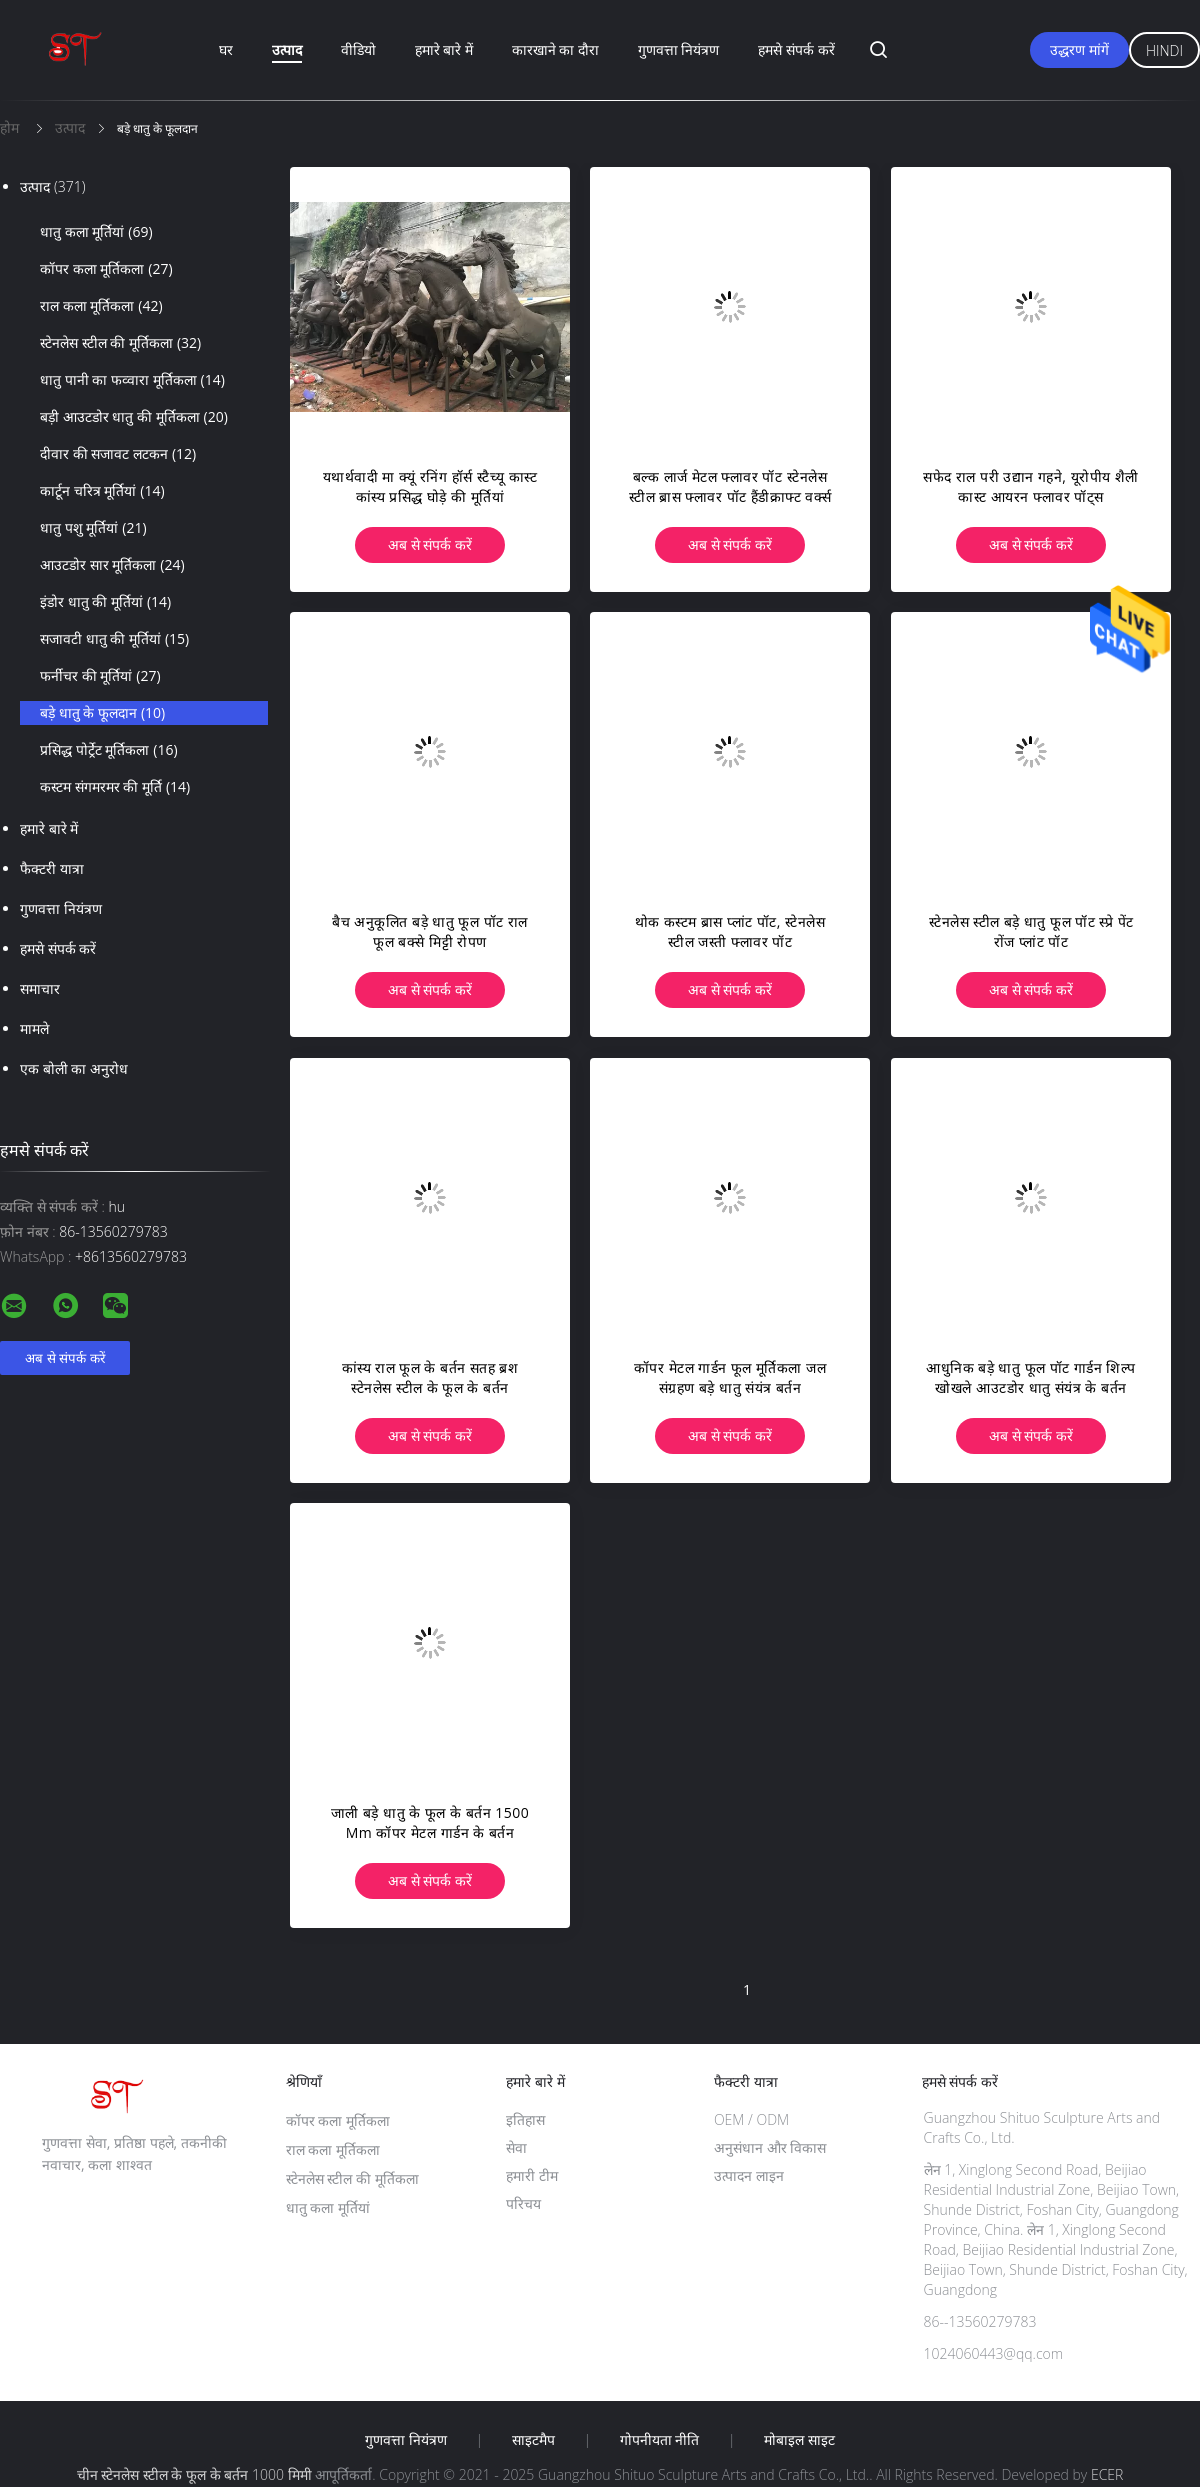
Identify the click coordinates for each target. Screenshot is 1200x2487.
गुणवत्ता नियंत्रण (679, 49)
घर (226, 49)
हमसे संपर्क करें (796, 49)
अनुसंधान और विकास (770, 2147)
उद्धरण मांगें (1079, 49)
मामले (34, 1028)
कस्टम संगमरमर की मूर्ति (115, 787)
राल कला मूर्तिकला (101, 306)
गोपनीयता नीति (660, 2440)
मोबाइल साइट (799, 2440)
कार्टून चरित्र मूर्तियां (102, 491)
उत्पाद (287, 49)
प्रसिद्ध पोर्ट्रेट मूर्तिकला (109, 750)
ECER (1107, 2474)
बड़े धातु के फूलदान (102, 713)
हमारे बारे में (444, 49)
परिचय (523, 2203)
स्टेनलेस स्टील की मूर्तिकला (120, 343)
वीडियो (358, 49)
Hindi (1164, 50)
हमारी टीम (532, 2175)
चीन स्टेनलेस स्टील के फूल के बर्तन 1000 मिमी (194, 2474)
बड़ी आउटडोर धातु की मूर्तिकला (134, 417)
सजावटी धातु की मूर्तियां (114, 639)
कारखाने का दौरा (555, 49)
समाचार (40, 988)
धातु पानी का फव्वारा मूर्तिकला (132, 380)
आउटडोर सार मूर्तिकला (112, 565)
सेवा (516, 2147)
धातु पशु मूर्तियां (93, 528)
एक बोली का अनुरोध (74, 1068)
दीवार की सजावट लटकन (118, 454)
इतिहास (525, 2119)
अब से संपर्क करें (430, 544)
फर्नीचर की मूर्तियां (100, 676)
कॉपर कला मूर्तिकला (106, 269)
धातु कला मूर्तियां (96, 232)
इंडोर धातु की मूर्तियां (105, 602)
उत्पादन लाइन (749, 2175)
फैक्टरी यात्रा (52, 868)
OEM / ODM (751, 2119)
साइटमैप (533, 2440)
